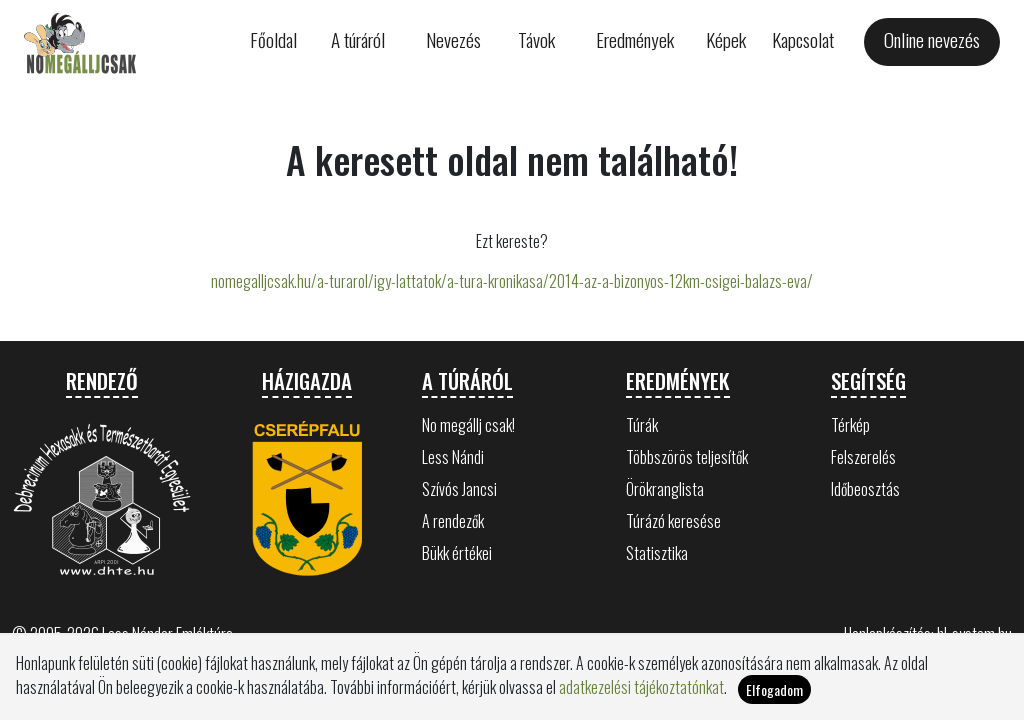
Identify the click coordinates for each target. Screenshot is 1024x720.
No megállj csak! (468, 425)
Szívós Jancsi (459, 489)
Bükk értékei (457, 553)
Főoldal (273, 39)
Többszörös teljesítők (687, 457)
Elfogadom (774, 697)
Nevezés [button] (453, 39)
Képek (726, 39)
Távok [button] (536, 39)
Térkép (850, 425)
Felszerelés (863, 457)
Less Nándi (453, 457)
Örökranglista (665, 489)
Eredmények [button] (635, 39)
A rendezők (453, 521)
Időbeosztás (865, 489)
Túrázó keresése (673, 521)
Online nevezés (932, 39)
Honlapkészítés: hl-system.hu (928, 634)
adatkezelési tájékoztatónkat (641, 695)
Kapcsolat (803, 39)
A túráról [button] (358, 39)
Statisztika (657, 553)
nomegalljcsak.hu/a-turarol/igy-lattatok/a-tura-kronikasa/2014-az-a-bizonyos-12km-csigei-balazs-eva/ (512, 281)
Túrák (642, 425)
